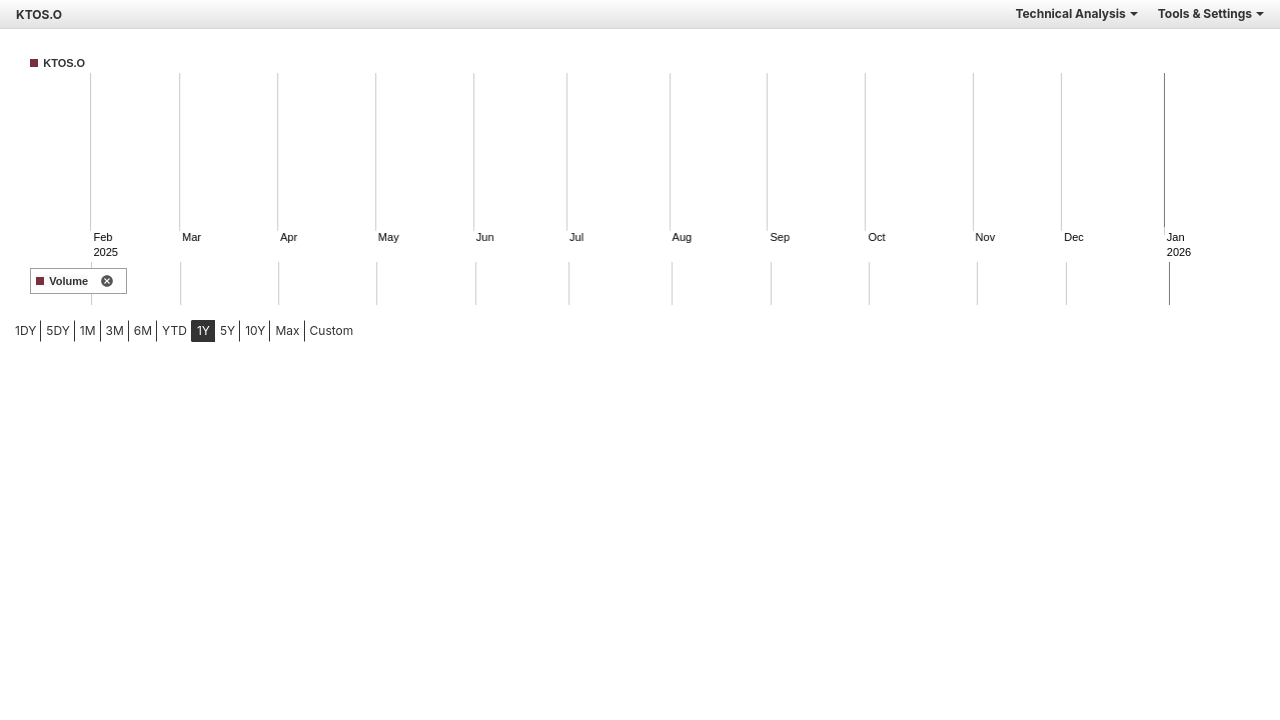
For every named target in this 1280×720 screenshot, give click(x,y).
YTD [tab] (174, 330)
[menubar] (157, 331)
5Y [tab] (227, 330)
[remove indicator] (107, 282)
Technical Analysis (1076, 13)
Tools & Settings (1211, 13)
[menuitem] (25, 331)
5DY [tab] (58, 330)
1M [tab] (88, 330)
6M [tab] (143, 330)
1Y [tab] (203, 330)
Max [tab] (287, 330)
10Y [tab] (255, 330)
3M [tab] (115, 330)
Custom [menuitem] (332, 330)
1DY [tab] (25, 330)
